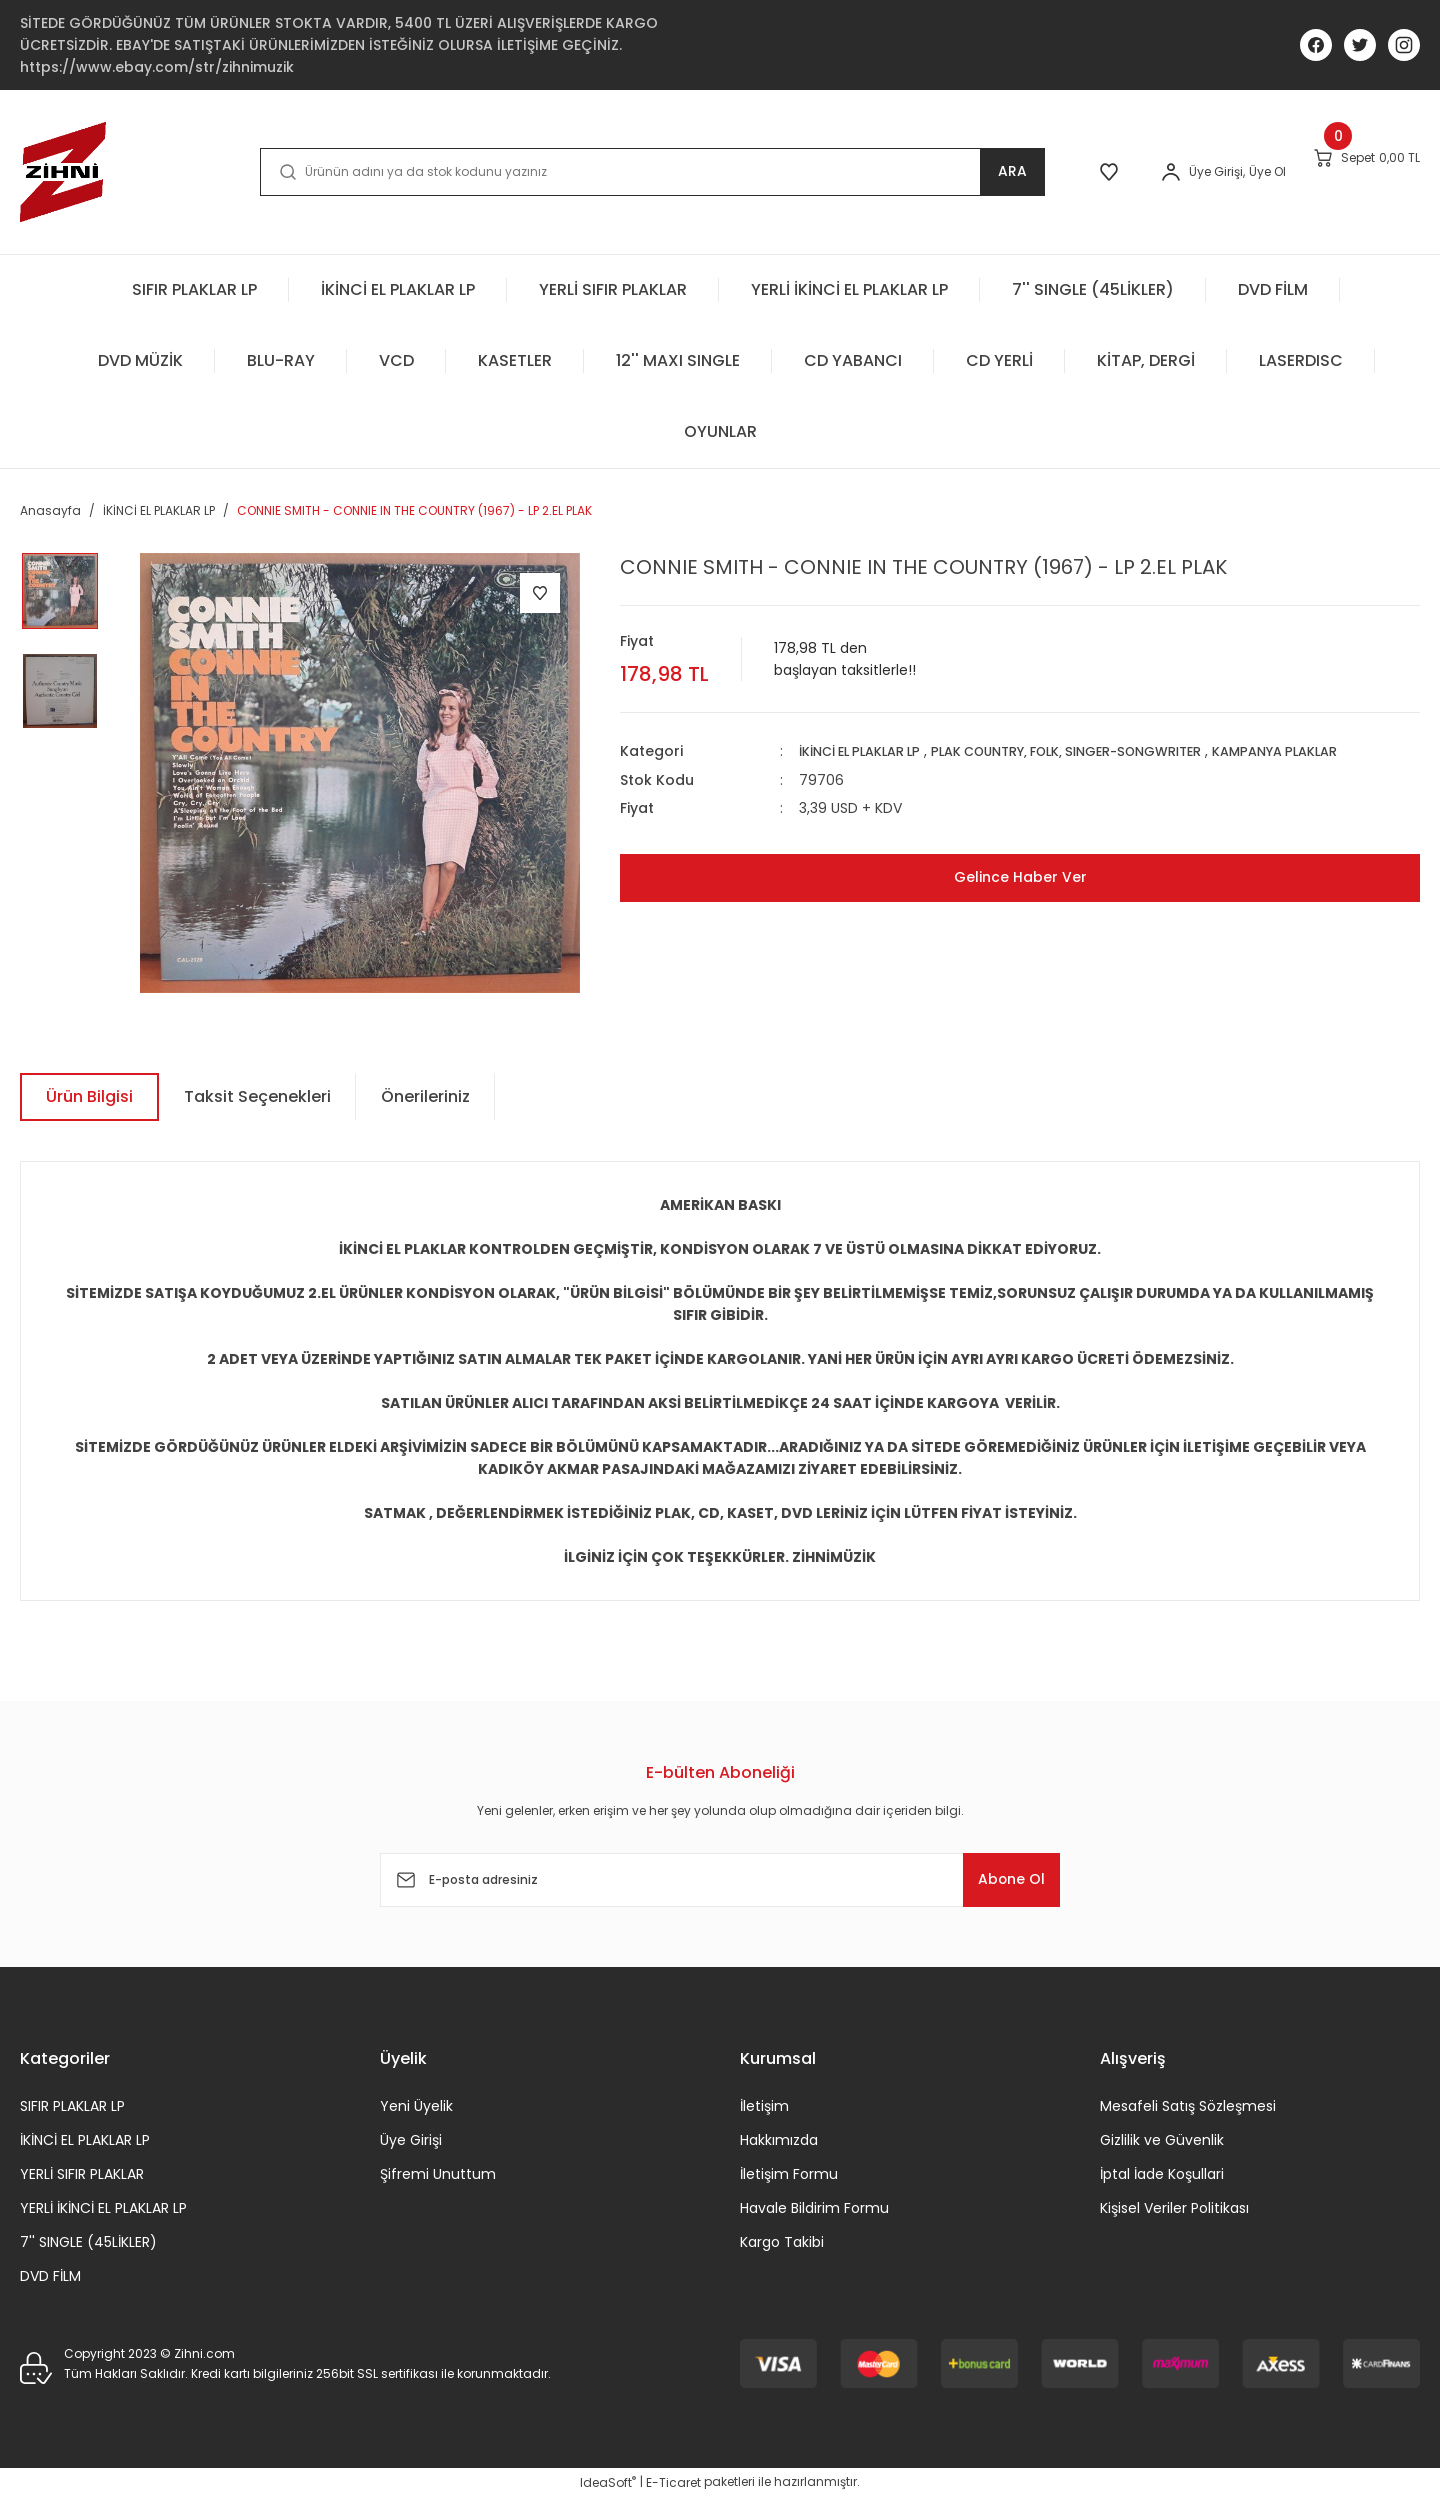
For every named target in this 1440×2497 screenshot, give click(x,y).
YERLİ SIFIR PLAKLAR (82, 2174)
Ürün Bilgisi (89, 1096)
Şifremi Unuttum (438, 2174)
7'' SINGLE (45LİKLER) (88, 2242)
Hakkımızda (779, 2140)
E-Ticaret (673, 2482)
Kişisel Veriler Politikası (1174, 2208)
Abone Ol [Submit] (999, 1879)
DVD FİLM (50, 2276)
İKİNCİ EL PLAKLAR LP (868, 751)
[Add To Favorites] (540, 593)
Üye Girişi (411, 2140)
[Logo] (63, 172)
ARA (936, 171)
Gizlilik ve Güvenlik (1162, 2140)
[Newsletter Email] (720, 1880)
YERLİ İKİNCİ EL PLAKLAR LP (103, 2208)
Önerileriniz (425, 1096)
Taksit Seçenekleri (257, 1096)
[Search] (614, 172)
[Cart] (1345, 171)
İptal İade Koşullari (1162, 2174)
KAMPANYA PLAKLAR (1335, 751)
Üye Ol (1207, 171)
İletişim (764, 2106)
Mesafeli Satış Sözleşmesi (1188, 2106)
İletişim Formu (789, 2174)
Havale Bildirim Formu (814, 2208)
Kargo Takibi (782, 2242)
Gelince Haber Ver (1020, 876)
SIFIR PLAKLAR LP (72, 2106)
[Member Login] (1111, 172)
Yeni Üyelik (416, 2106)
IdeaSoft (608, 2482)
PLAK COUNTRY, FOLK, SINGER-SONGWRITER (1102, 751)
